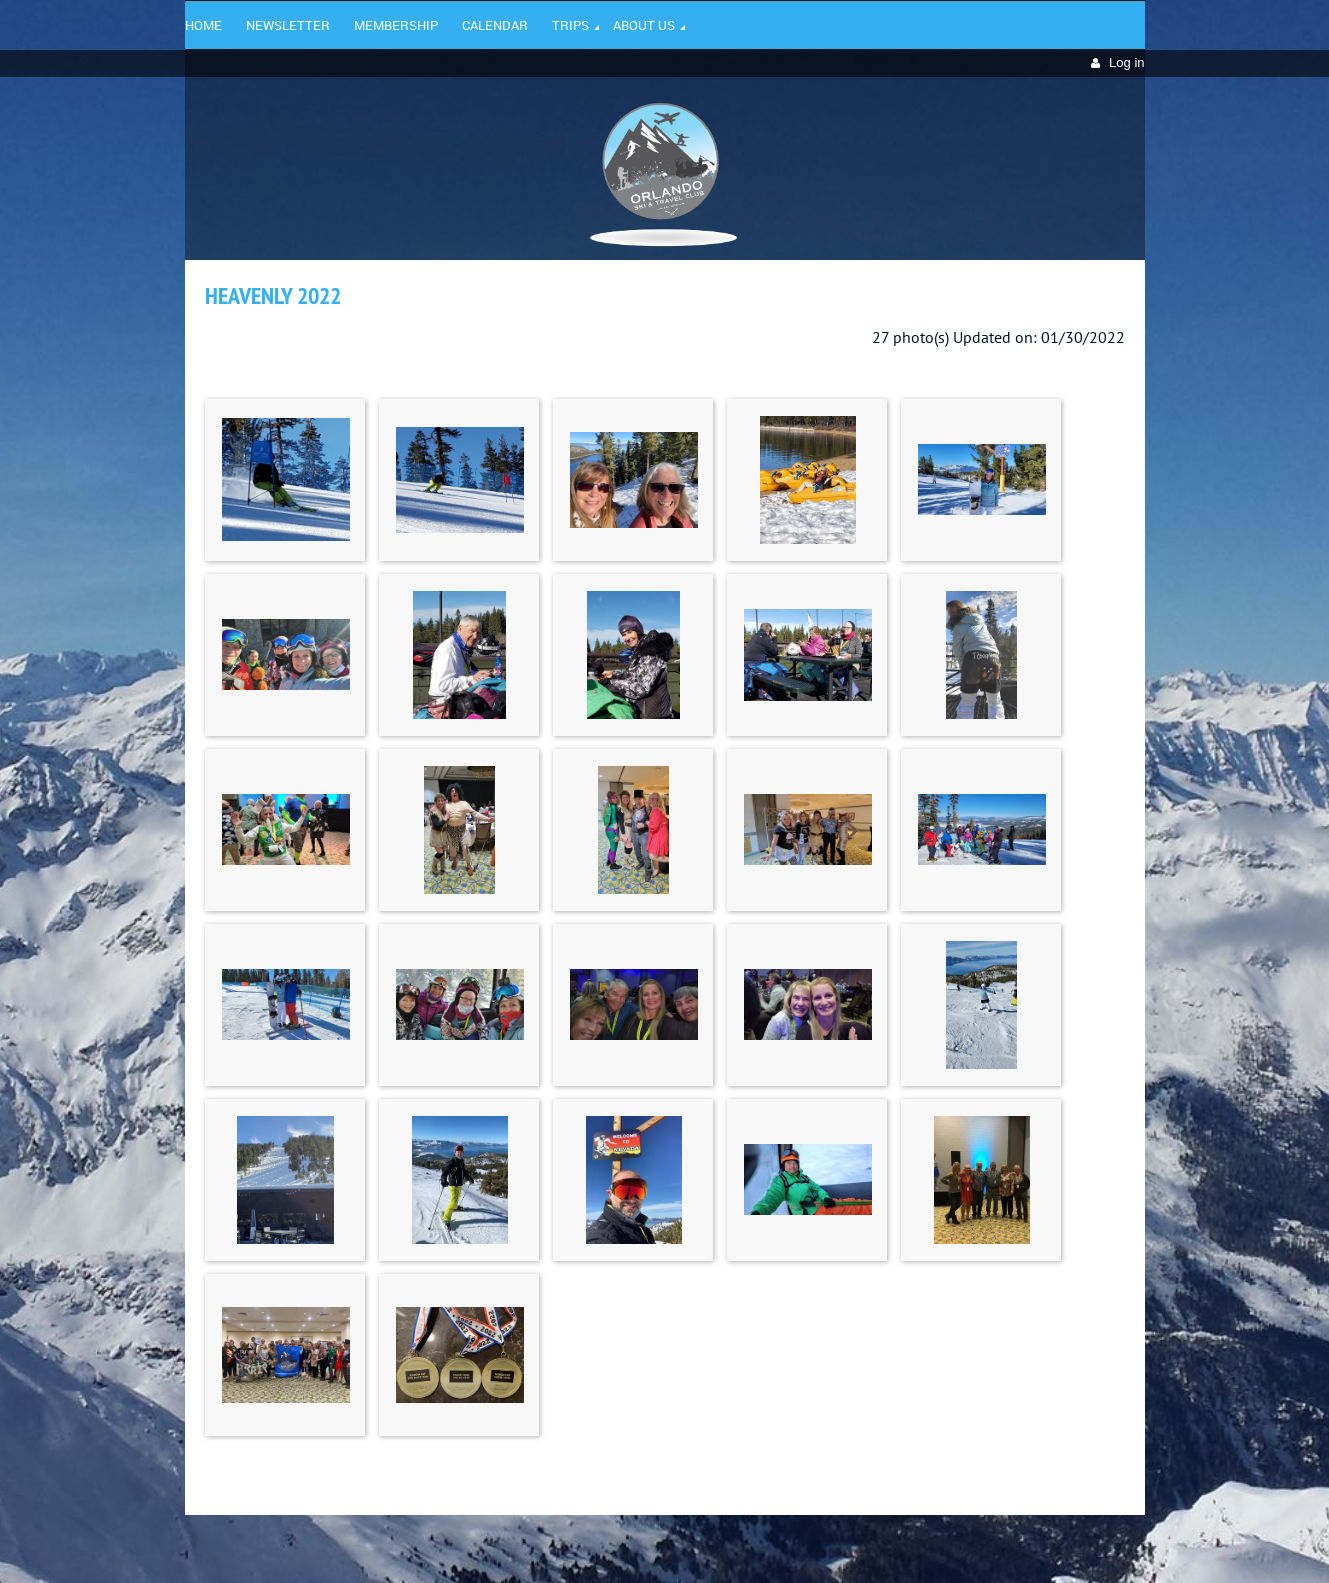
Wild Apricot (972, 1544)
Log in (1126, 62)
